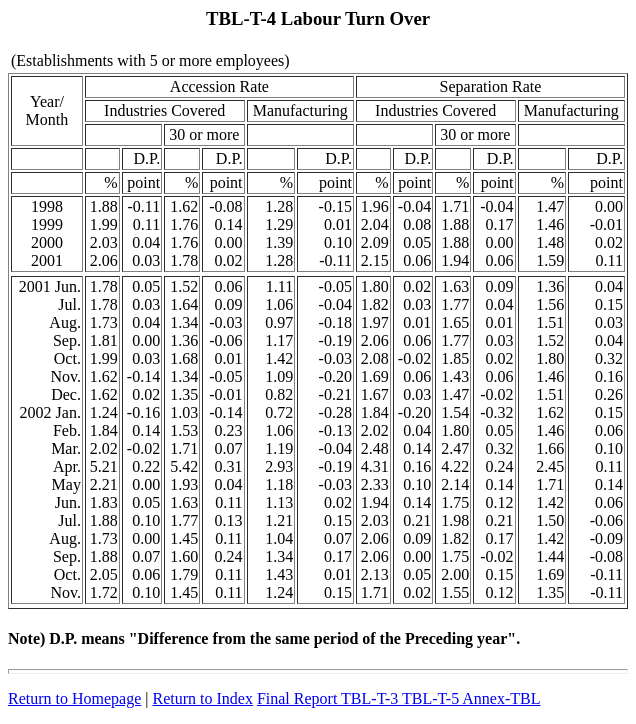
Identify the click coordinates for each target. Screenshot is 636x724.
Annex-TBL (501, 698)
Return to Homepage (74, 698)
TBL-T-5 (432, 698)
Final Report (299, 698)
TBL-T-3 (371, 698)
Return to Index (203, 698)
